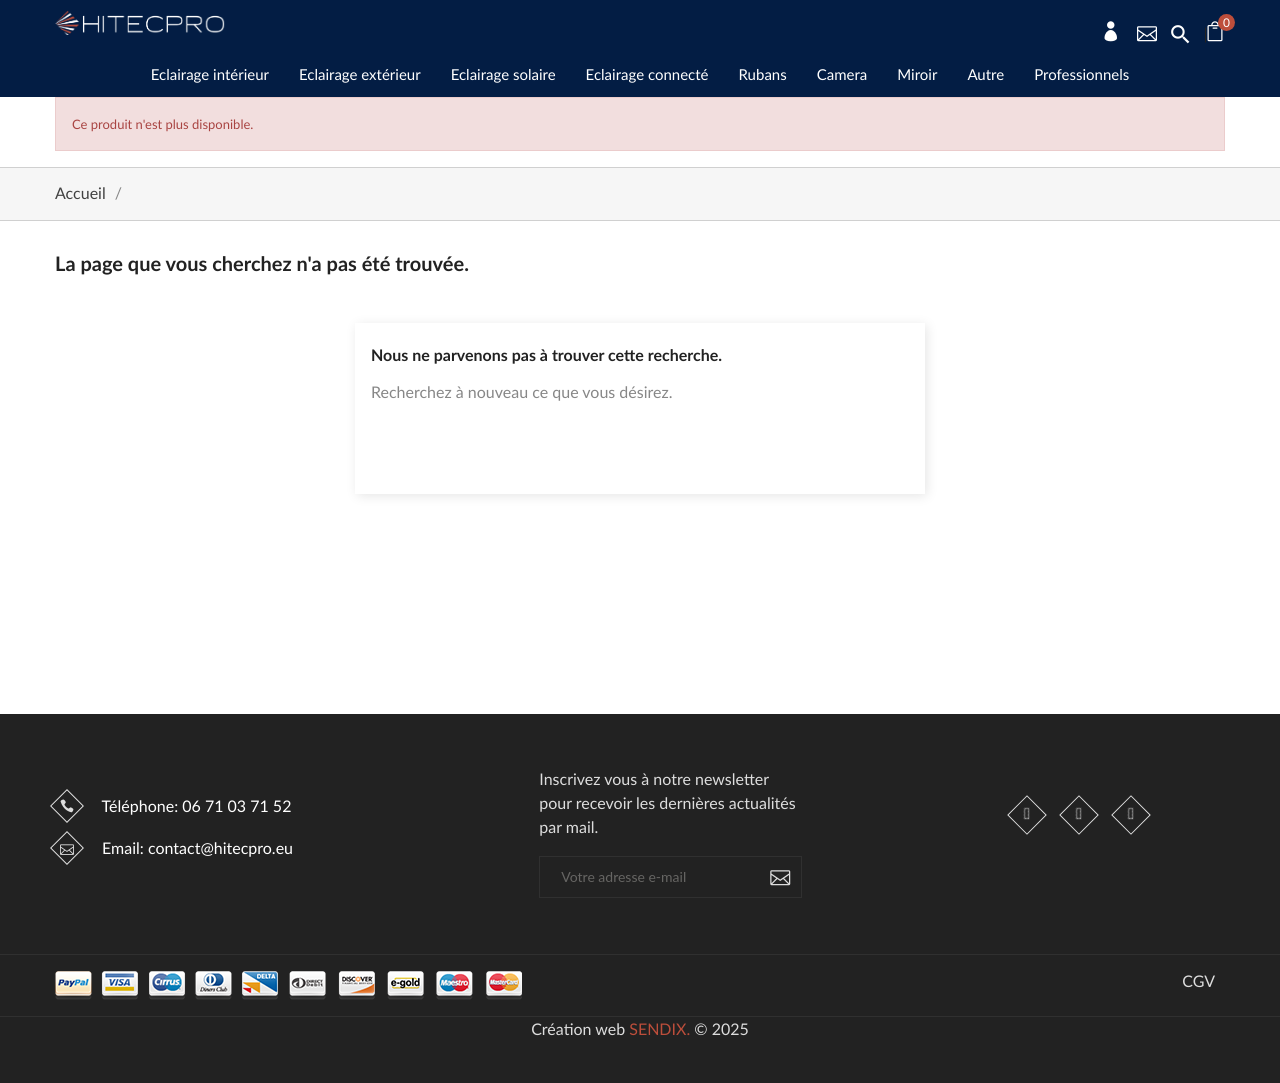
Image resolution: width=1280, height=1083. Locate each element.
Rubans (763, 75)
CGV (1198, 982)
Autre (985, 75)
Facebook (1027, 815)
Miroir (917, 75)
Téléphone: (194, 806)
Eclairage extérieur (360, 75)
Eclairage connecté (647, 75)
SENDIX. (659, 1029)
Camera (842, 75)
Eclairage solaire (503, 75)
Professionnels (1081, 75)
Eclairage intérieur (210, 75)
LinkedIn (1131, 815)
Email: (195, 848)
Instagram (1079, 815)
